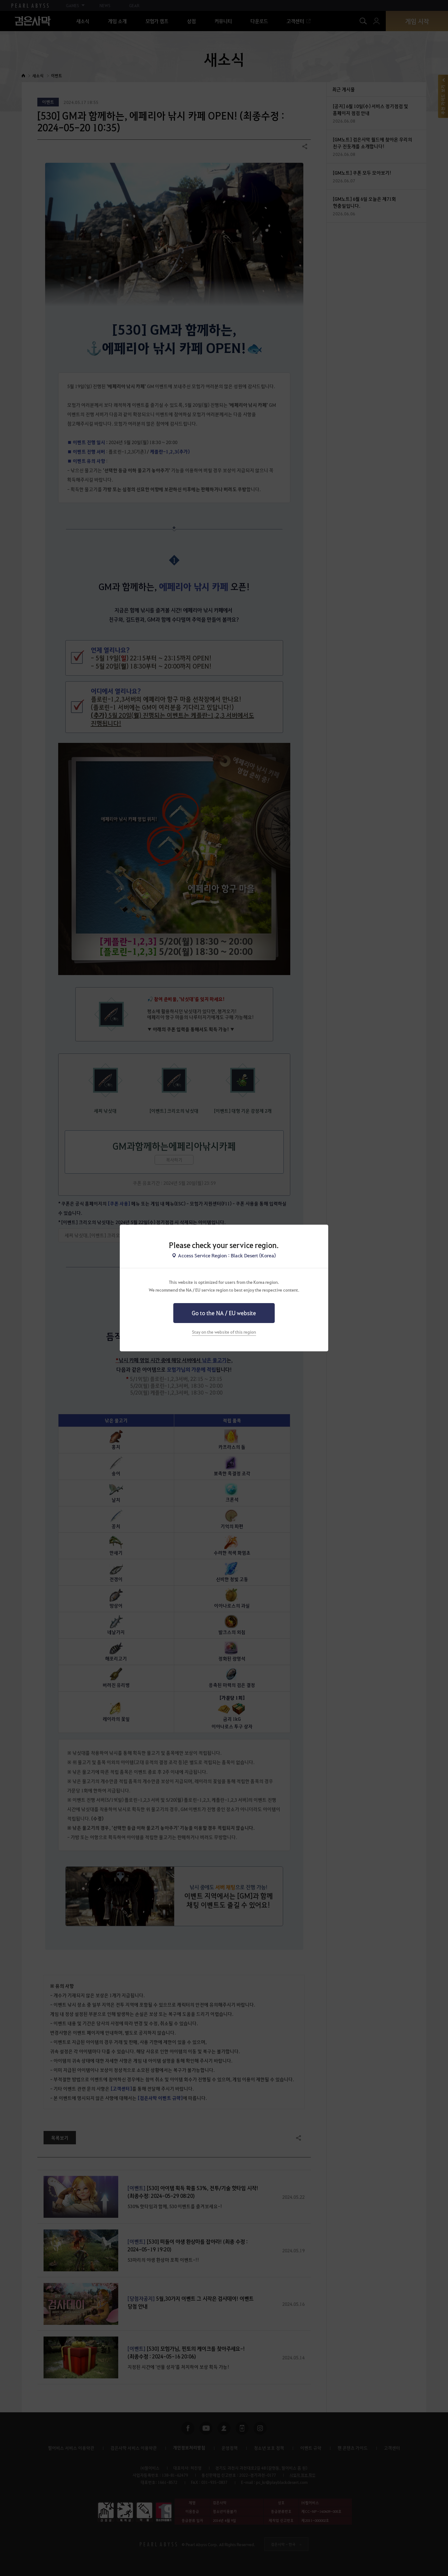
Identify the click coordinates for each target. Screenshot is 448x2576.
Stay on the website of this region (224, 1332)
